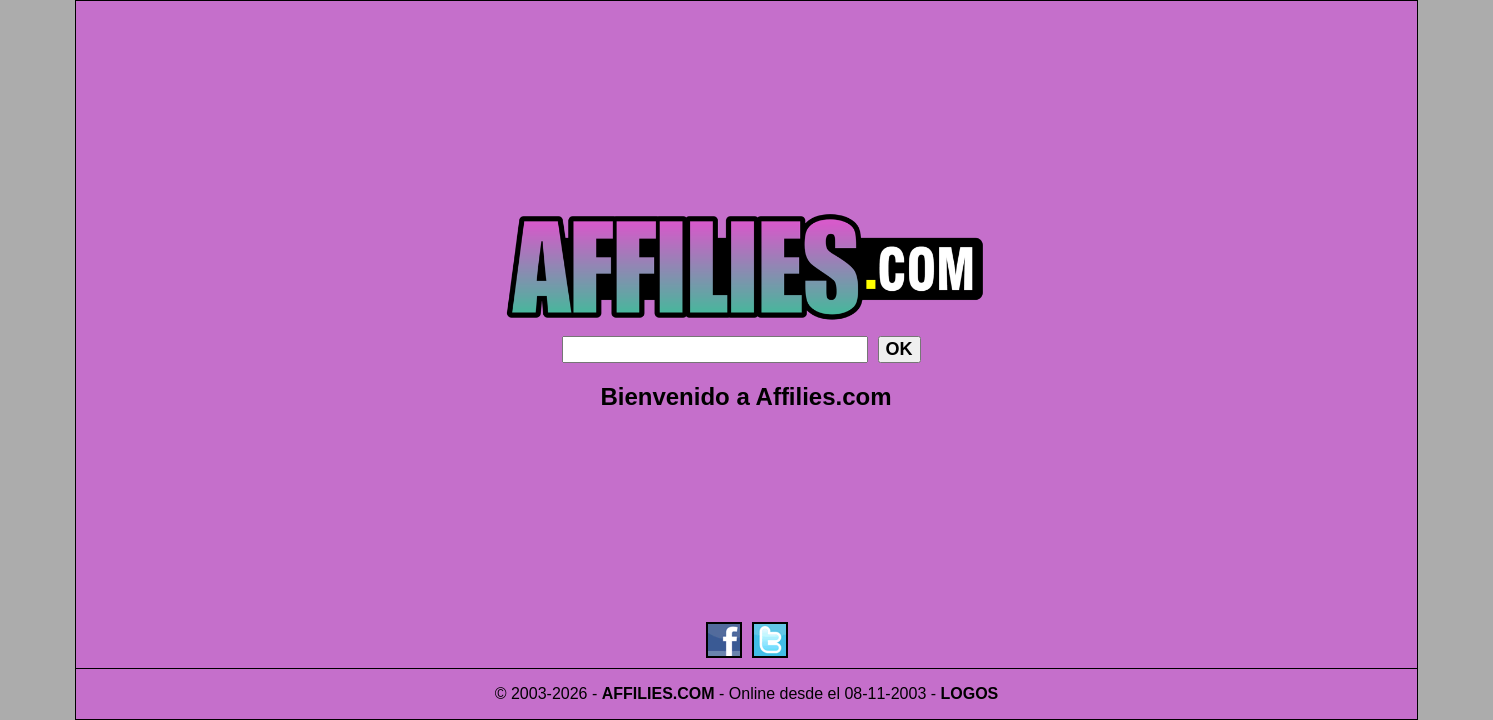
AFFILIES (637, 693)
